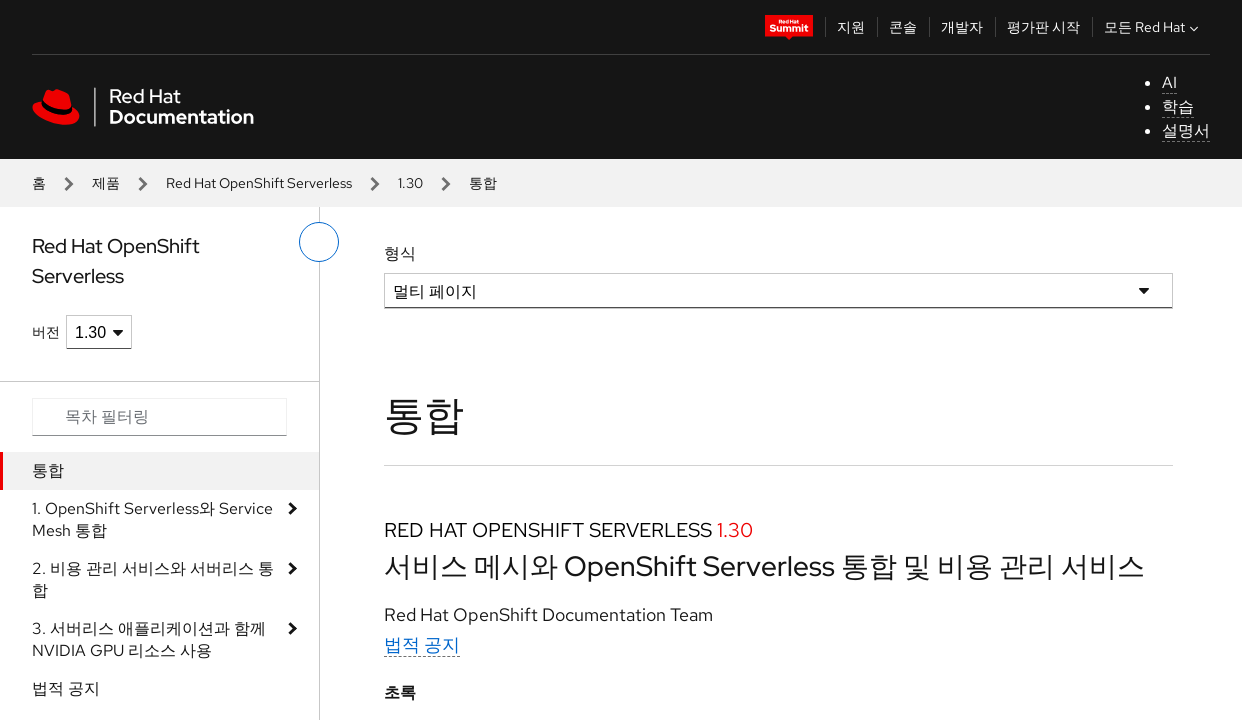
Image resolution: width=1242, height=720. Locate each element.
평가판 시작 (1043, 27)
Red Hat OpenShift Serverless (259, 183)
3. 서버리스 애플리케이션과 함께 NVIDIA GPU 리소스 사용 (149, 639)
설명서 (1186, 130)
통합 (48, 470)
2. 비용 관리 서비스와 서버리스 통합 (153, 579)
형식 (400, 253)
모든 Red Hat (1153, 27)
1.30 (410, 183)
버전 (46, 332)
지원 (851, 27)
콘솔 (903, 27)
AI (1169, 82)
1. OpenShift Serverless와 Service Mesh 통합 (152, 519)
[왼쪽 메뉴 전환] (319, 242)
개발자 (962, 27)
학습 (1178, 106)
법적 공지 (66, 688)
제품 (106, 183)
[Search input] (159, 417)
